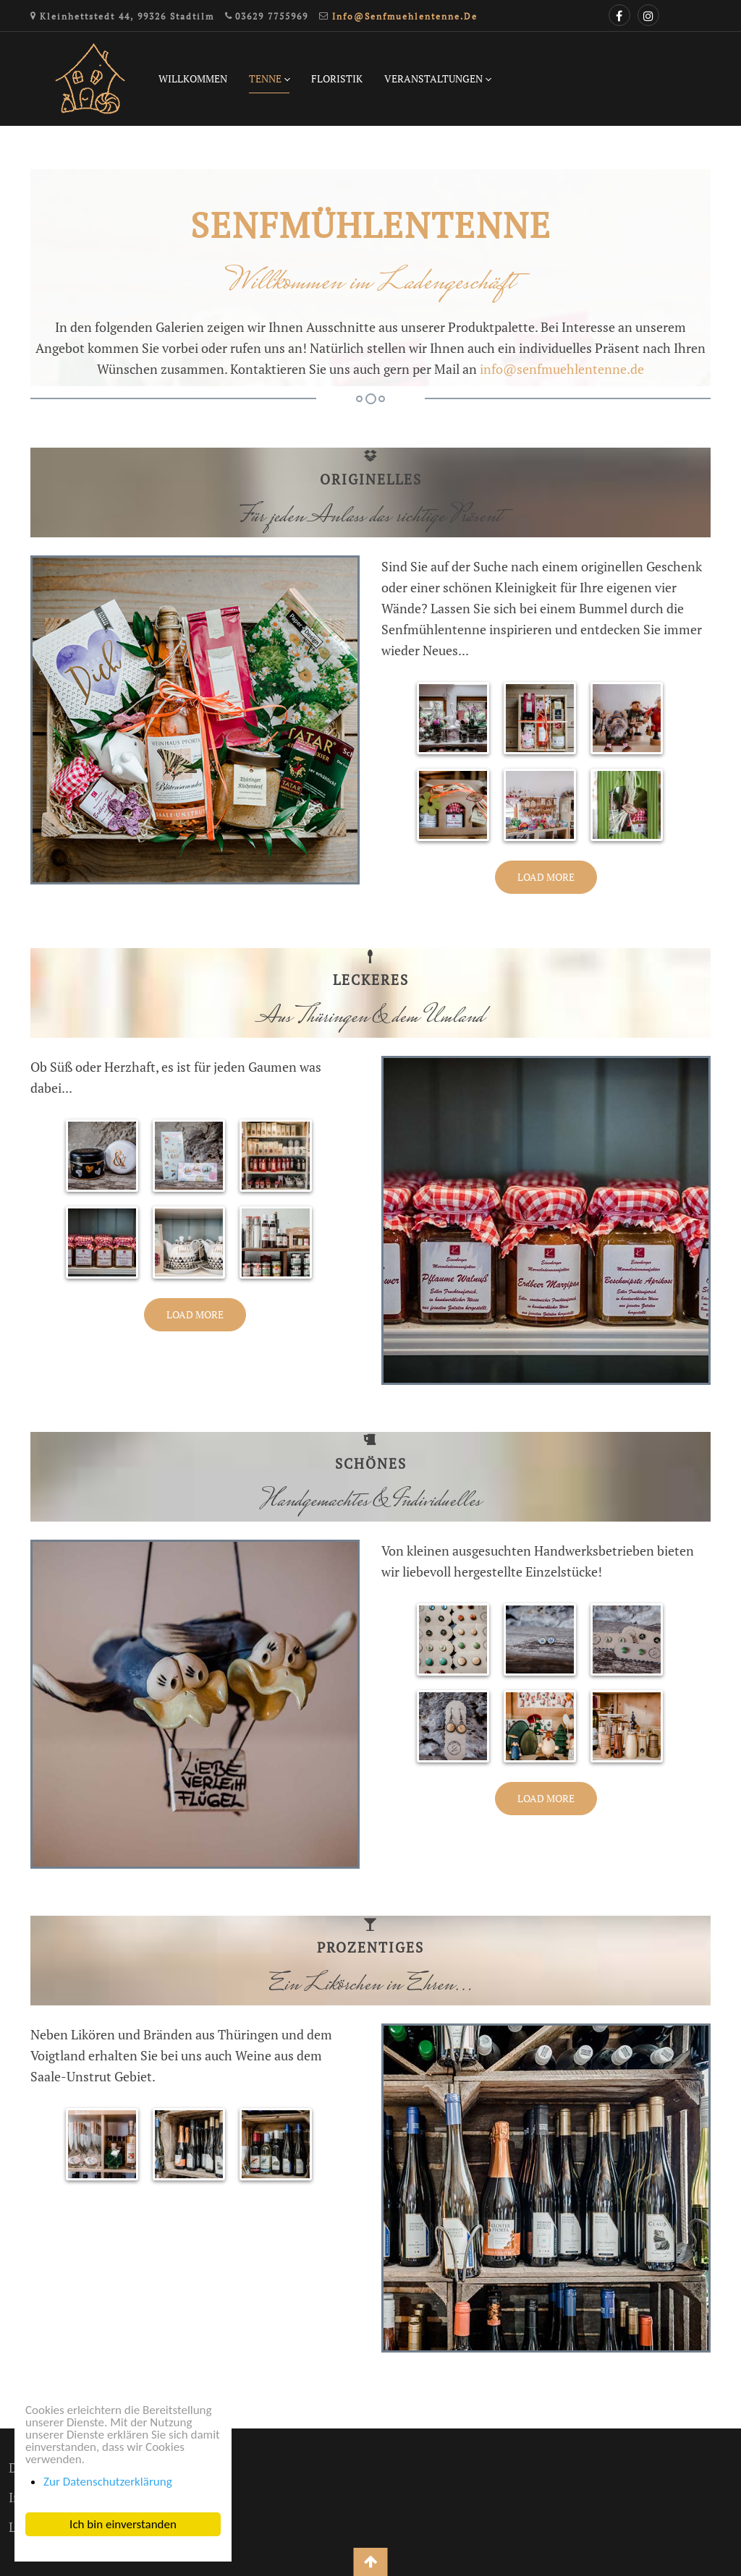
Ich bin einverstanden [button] (123, 2524)
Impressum (41, 2497)
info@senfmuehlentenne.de (405, 16)
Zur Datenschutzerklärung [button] (107, 2481)
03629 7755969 (271, 16)
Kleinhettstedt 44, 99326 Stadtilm (127, 16)
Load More (546, 877)
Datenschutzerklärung (73, 2467)
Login (25, 2527)
